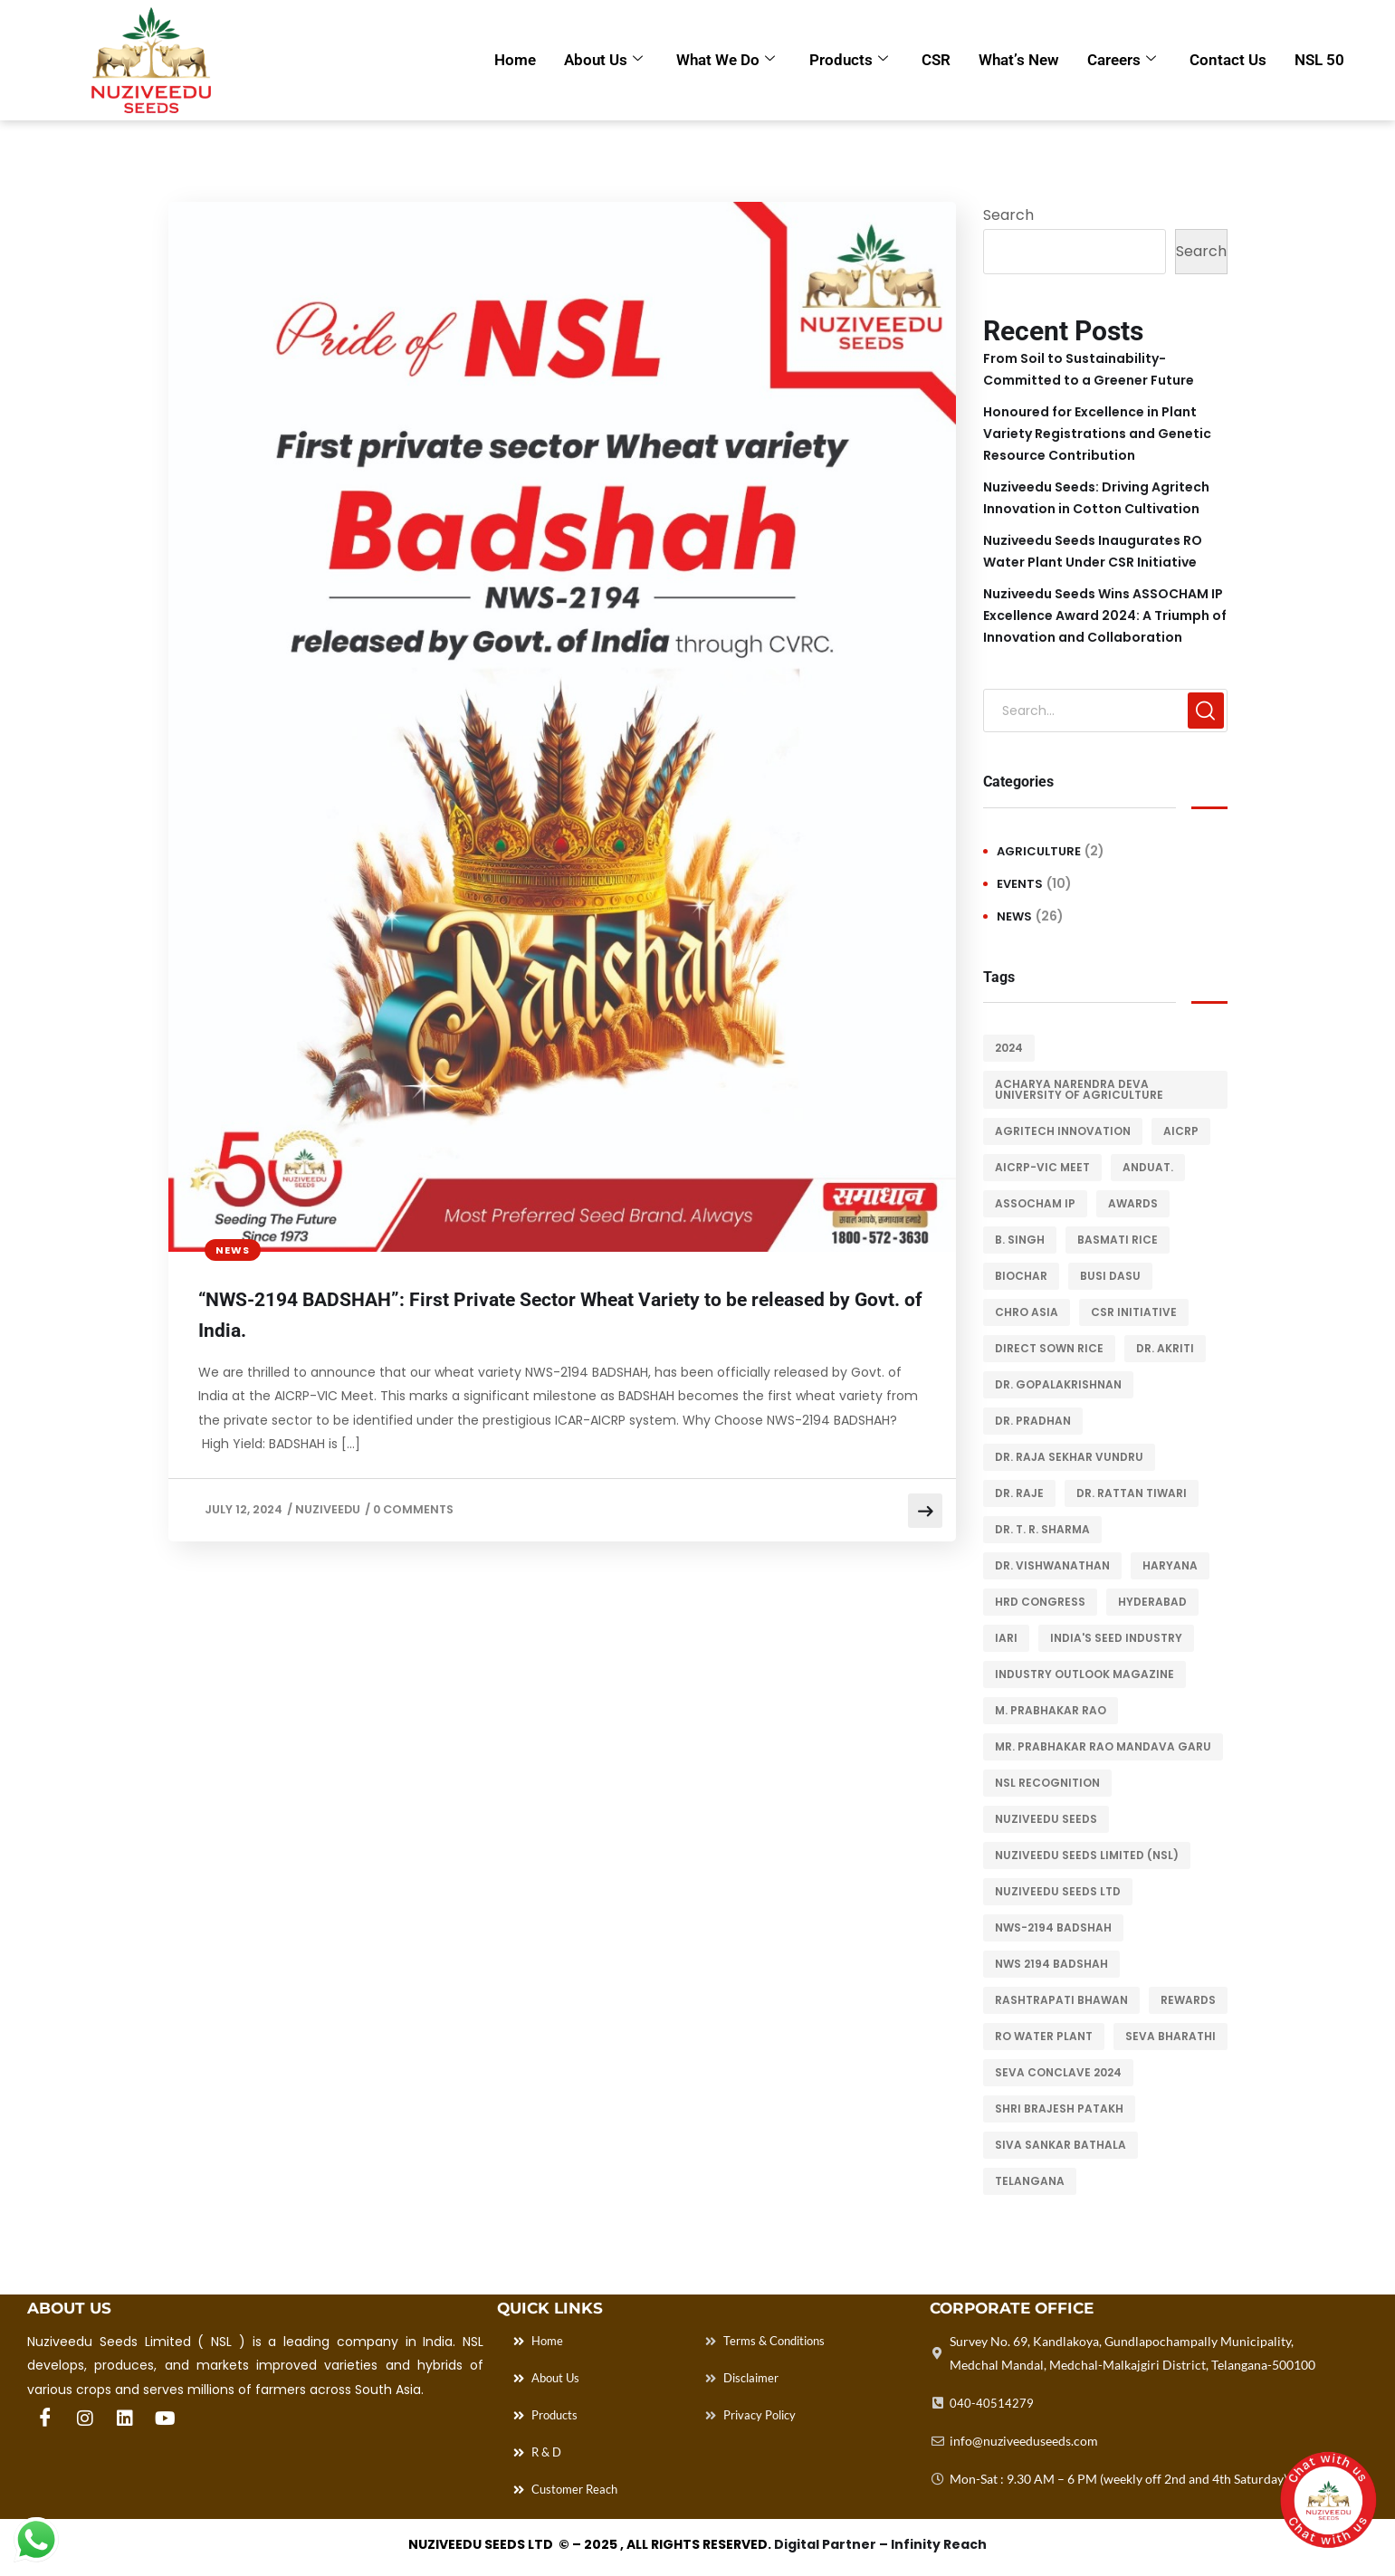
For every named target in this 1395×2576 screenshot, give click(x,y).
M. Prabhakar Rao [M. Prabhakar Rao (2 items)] (1050, 1710)
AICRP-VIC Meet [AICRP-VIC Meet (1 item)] (1042, 1167)
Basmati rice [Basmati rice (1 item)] (1117, 1239)
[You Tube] (164, 2419)
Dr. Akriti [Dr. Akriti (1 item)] (1165, 1348)
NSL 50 (1319, 60)
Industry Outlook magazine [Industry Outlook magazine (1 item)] (1084, 1674)
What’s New (1016, 60)
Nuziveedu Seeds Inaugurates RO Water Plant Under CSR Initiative (1092, 551)
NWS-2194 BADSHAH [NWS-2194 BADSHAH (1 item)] (1053, 1927)
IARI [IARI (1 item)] (1006, 1638)
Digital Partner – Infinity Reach (880, 2550)
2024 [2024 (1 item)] (1009, 1047)
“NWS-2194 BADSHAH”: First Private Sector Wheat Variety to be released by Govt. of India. (548, 1319)
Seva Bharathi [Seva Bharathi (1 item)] (1170, 2036)
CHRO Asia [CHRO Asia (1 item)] (1026, 1312)
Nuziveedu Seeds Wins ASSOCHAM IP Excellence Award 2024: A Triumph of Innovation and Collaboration (1105, 615)
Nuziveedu (330, 1513)
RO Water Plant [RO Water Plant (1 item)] (1044, 2036)
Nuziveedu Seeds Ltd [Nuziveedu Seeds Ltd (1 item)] (1058, 1891)
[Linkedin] (125, 2419)
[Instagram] (85, 2419)
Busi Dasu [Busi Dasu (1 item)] (1110, 1275)
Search (1008, 215)
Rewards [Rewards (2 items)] (1188, 2000)
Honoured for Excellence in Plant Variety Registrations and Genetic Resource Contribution (1097, 433)
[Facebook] (45, 2419)
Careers (1119, 60)
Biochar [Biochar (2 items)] (1021, 1275)
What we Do (721, 60)
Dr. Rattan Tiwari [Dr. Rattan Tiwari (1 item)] (1131, 1493)
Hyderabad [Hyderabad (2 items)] (1152, 1601)
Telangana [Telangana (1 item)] (1030, 2181)
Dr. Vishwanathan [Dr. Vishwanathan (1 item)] (1052, 1565)
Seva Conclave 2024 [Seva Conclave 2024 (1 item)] (1058, 2072)
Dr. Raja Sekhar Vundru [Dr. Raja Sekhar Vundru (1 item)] (1069, 1457)
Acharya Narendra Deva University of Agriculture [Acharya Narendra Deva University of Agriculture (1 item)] (1079, 1089)
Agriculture (1039, 851)
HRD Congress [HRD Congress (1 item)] (1040, 1601)
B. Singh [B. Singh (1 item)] (1020, 1239)
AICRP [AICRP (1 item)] (1181, 1131)
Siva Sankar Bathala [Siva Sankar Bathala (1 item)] (1060, 2144)
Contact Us (1227, 60)
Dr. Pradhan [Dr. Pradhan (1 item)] (1033, 1420)
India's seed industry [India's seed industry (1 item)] (1116, 1638)
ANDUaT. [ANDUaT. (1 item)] (1148, 1167)
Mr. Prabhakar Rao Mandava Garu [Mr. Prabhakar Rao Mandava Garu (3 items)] (1103, 1746)
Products (844, 60)
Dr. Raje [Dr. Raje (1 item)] (1019, 1493)
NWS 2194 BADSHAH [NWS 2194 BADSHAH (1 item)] (1051, 1963)
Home (509, 60)
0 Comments (418, 1513)
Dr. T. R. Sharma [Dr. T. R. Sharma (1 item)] (1042, 1529)
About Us (598, 60)
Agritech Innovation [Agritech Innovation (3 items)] (1063, 1131)
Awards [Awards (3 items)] (1133, 1203)
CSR (932, 60)
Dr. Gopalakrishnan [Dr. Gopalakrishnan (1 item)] (1058, 1384)
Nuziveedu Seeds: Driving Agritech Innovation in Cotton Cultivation (1096, 498)
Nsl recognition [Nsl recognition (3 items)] (1047, 1782)
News (232, 1250)
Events (1020, 883)
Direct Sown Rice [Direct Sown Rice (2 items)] (1049, 1348)
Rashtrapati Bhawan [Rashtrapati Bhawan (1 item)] (1061, 2000)
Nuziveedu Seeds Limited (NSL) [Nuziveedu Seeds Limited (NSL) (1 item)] (1087, 1855)
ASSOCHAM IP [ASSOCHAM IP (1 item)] (1035, 1203)
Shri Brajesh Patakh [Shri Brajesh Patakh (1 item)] (1059, 2108)
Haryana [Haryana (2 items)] (1170, 1565)
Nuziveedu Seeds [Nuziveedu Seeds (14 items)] (1046, 1819)
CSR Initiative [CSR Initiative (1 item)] (1134, 1312)
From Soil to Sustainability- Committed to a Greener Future (1088, 369)
